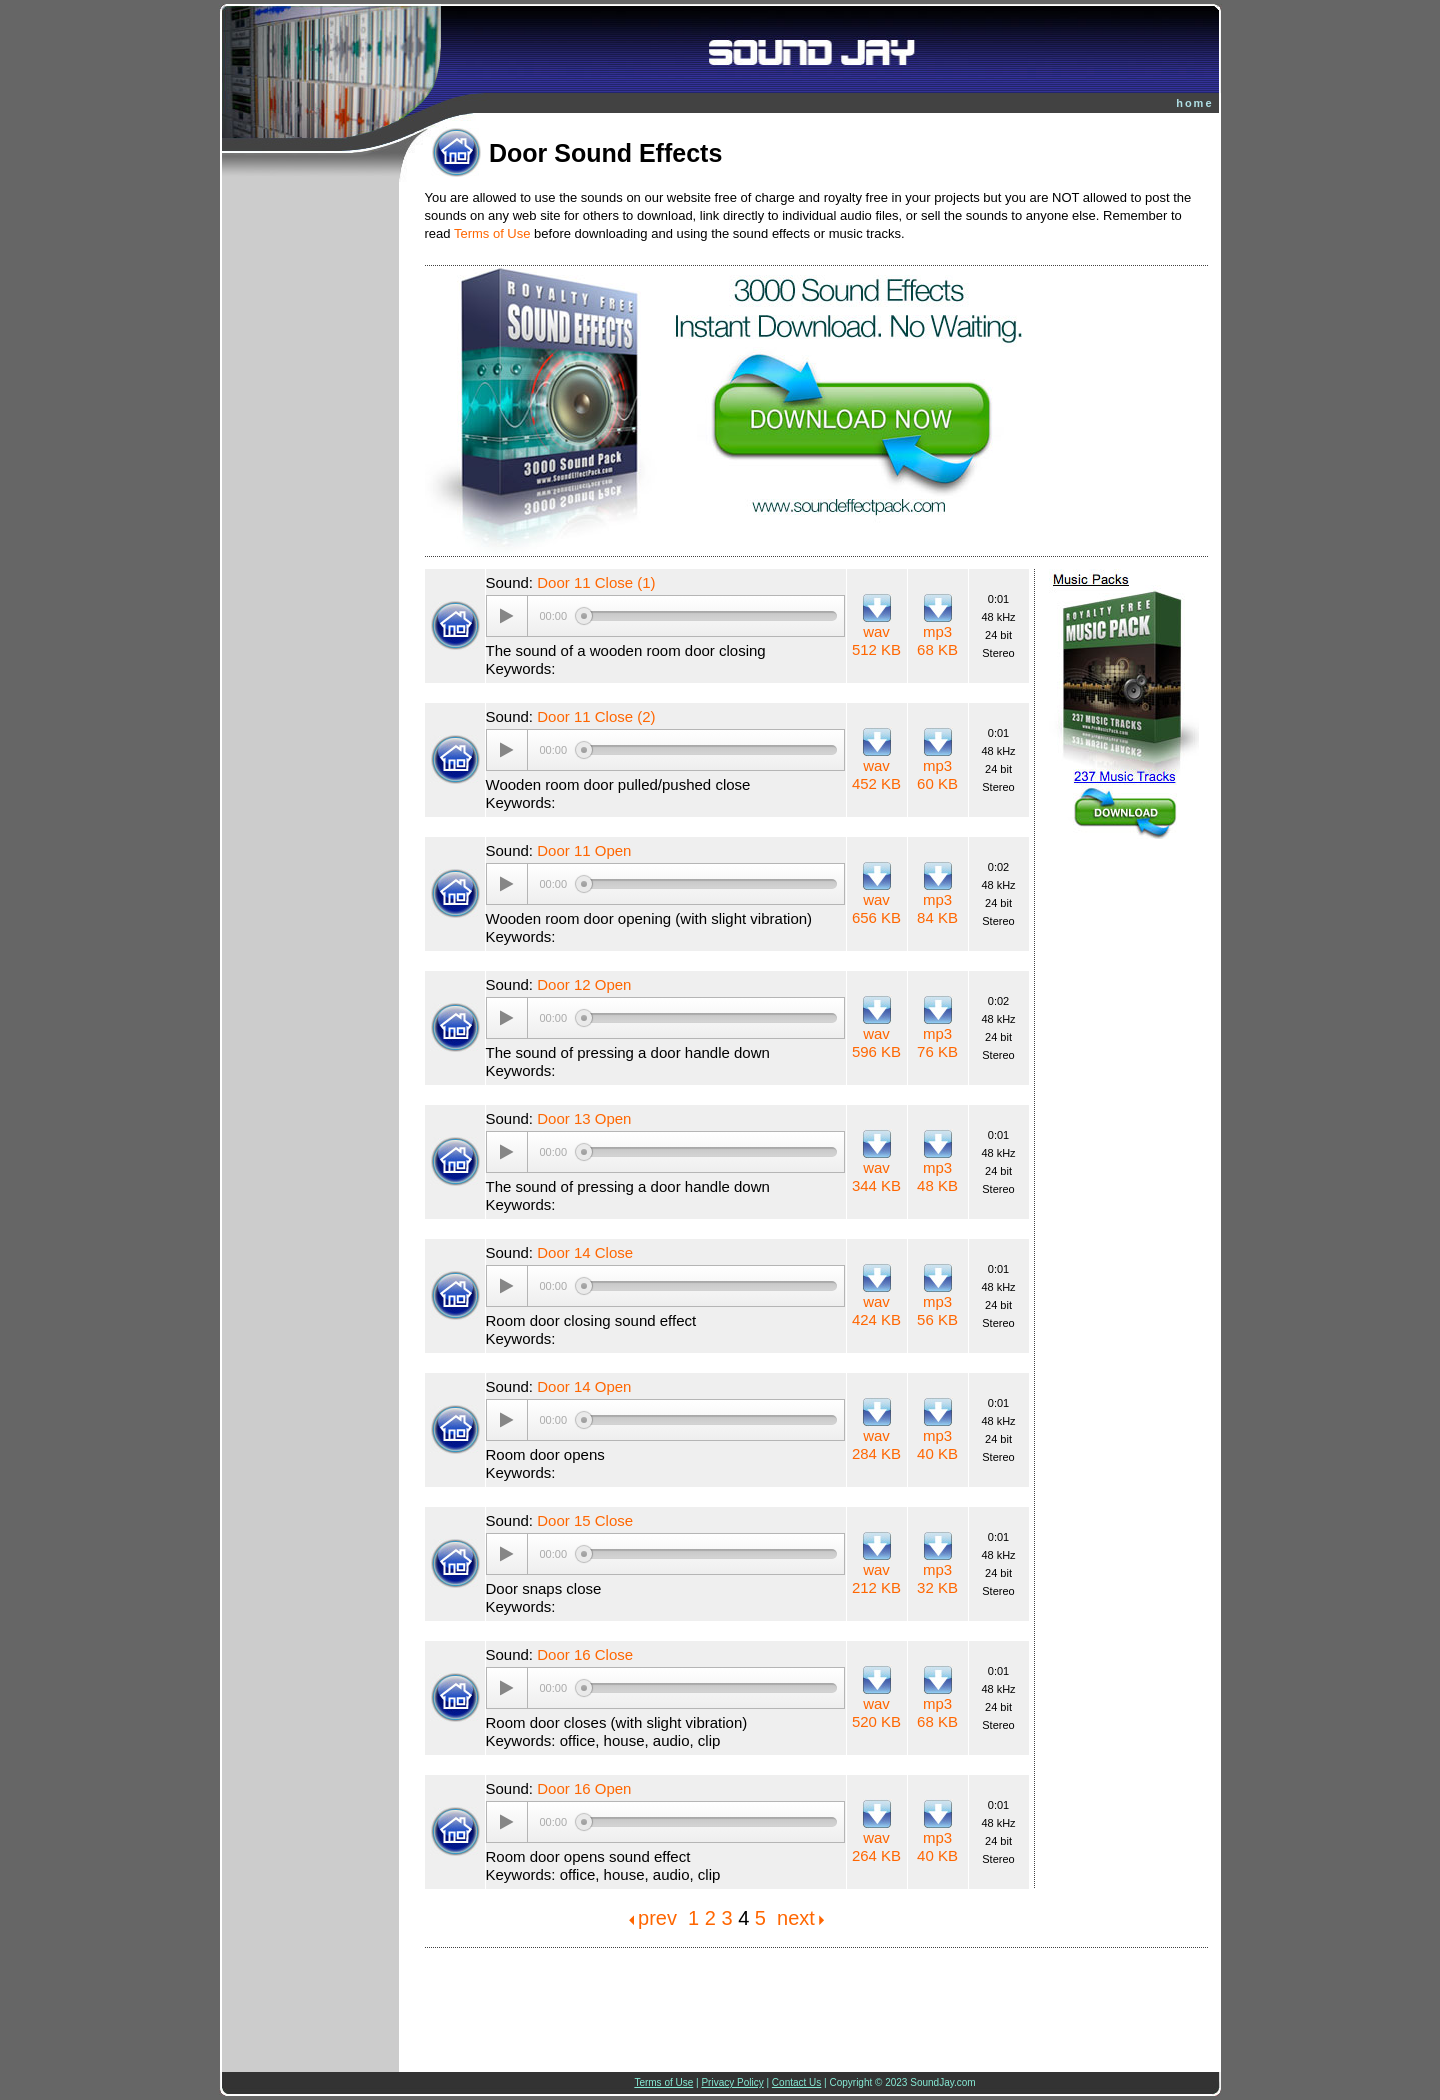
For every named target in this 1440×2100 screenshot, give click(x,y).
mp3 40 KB (937, 1444)
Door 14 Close (585, 1252)
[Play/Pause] (507, 616)
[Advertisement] (817, 1997)
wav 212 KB (876, 1578)
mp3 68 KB (937, 640)
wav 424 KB (876, 1310)
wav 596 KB (876, 1042)
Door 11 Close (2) (596, 716)
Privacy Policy (732, 2082)
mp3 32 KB (937, 1578)
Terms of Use (492, 233)
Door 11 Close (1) (596, 582)
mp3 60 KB (937, 774)
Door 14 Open (584, 1386)
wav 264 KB (876, 1846)
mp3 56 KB (937, 1310)
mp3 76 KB (937, 1042)
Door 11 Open (584, 850)
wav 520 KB (876, 1712)
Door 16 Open (584, 1788)
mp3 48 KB (937, 1176)
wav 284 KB (876, 1444)
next (796, 1918)
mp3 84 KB (937, 908)
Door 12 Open (584, 984)
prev (657, 1918)
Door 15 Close (585, 1520)
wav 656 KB (876, 908)
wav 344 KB (876, 1176)
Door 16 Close (585, 1654)
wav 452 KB (876, 774)
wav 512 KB (876, 640)
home (1194, 103)
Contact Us (796, 2082)
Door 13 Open (584, 1118)
